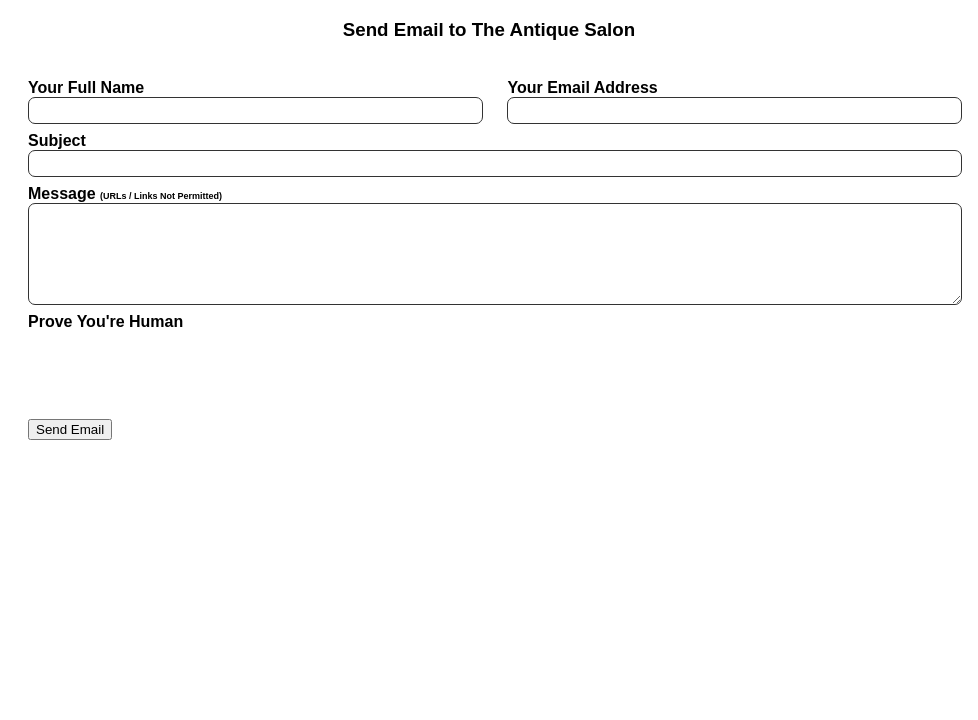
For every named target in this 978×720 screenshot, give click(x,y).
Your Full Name (249, 101)
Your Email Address (728, 101)
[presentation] (180, 370)
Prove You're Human (105, 321)
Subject (489, 154)
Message (489, 245)
